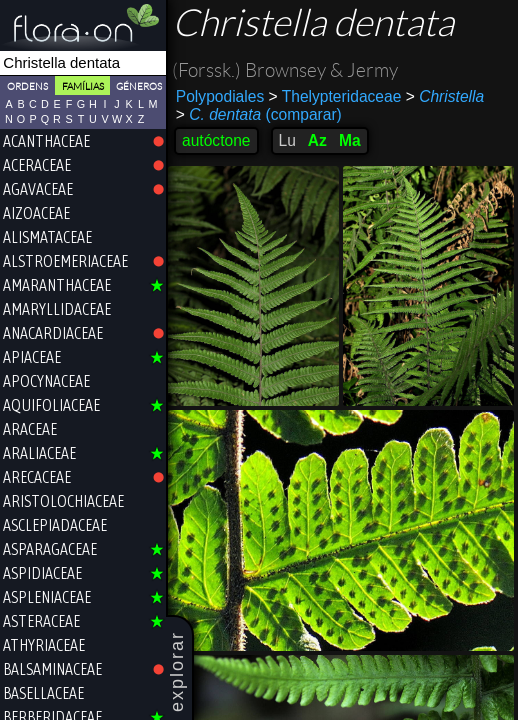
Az (317, 140)
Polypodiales (220, 96)
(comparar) (259, 115)
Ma (350, 140)
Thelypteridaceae (335, 96)
